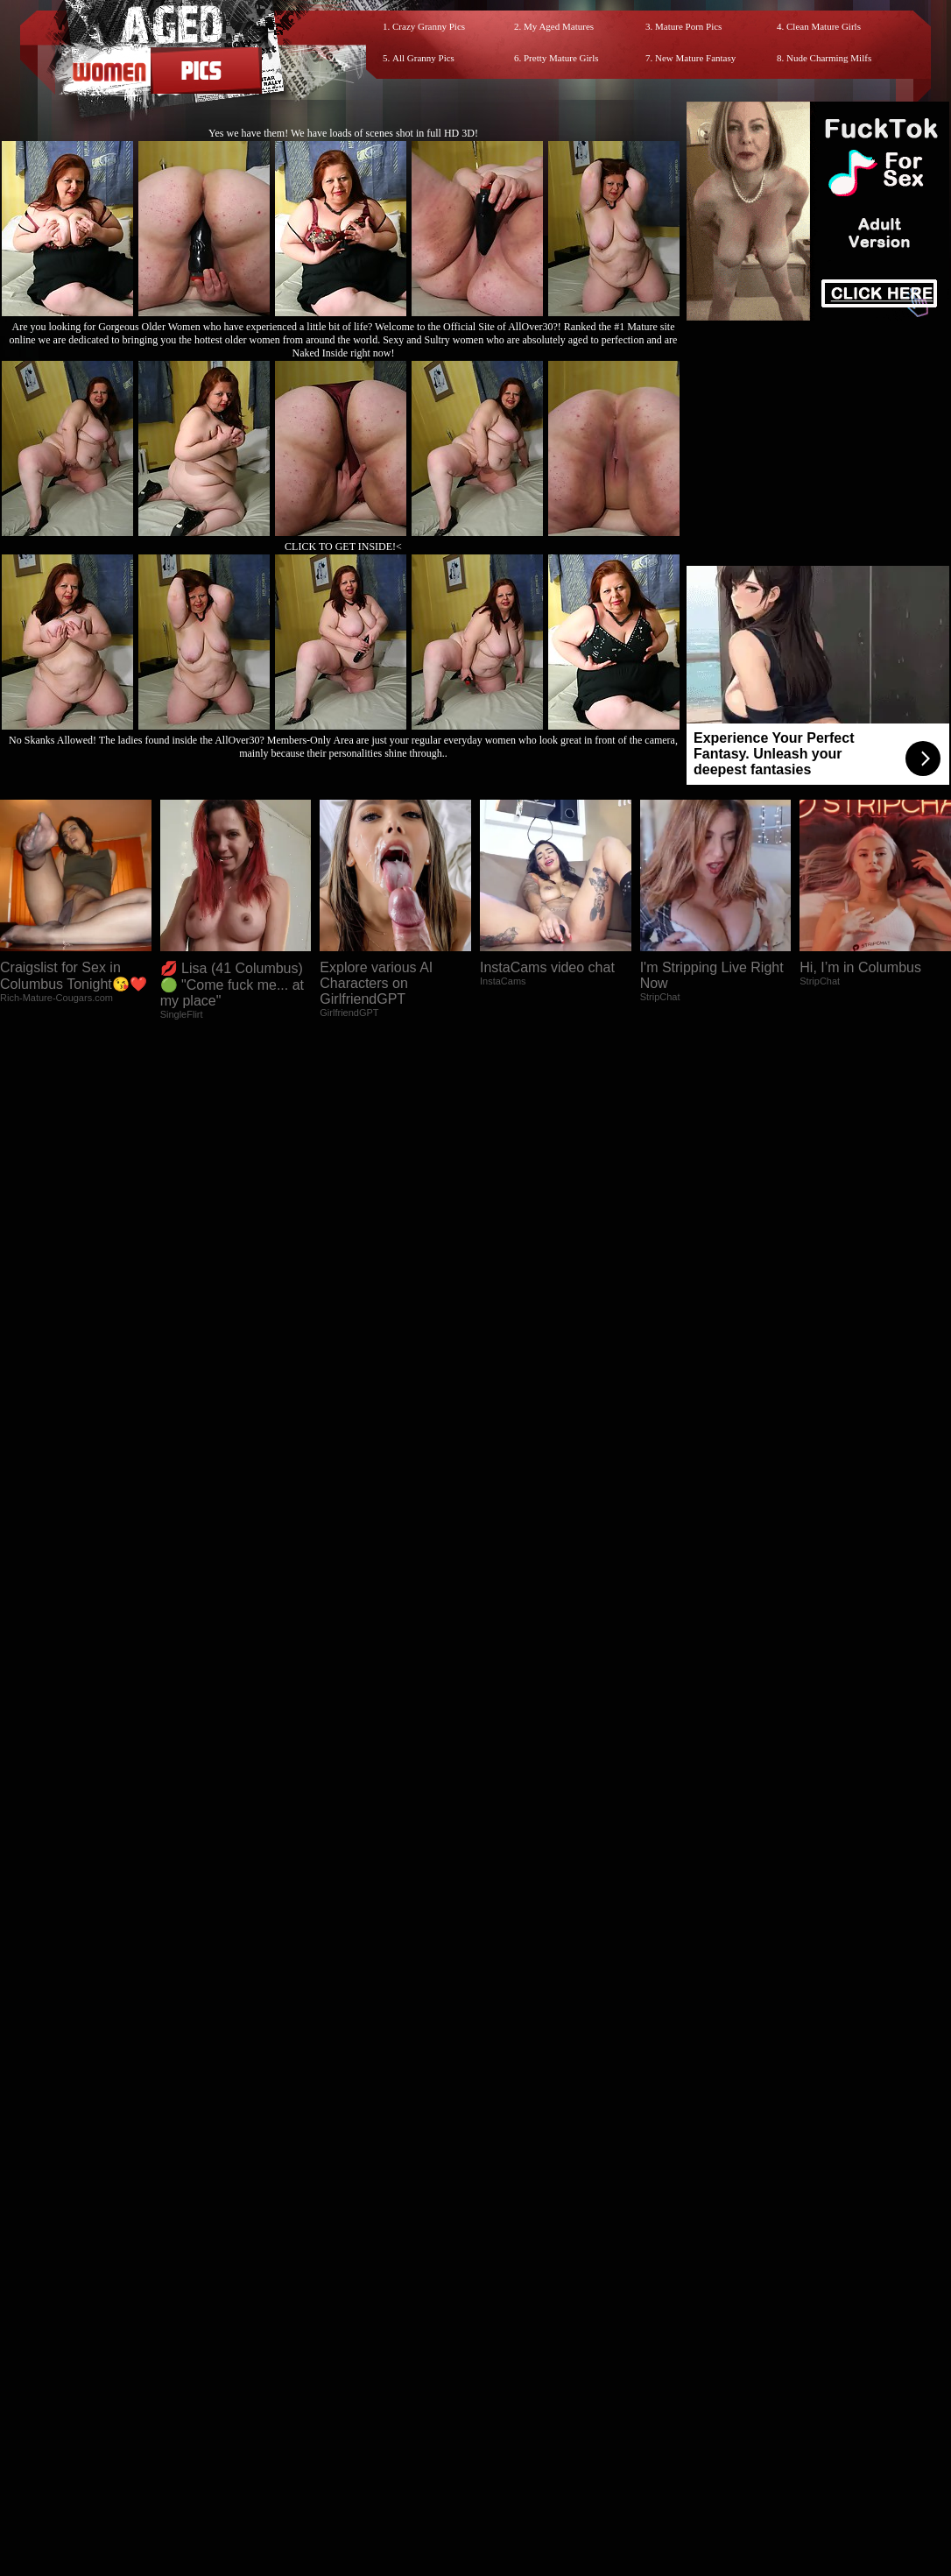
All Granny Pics (423, 58)
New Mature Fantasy (695, 58)
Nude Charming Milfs (828, 58)
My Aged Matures (559, 26)
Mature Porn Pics (688, 26)
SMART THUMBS (506, 2209)
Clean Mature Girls (823, 26)
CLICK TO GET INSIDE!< (343, 546)
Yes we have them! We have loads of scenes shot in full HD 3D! (343, 133)
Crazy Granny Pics (428, 26)
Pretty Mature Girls (561, 58)
